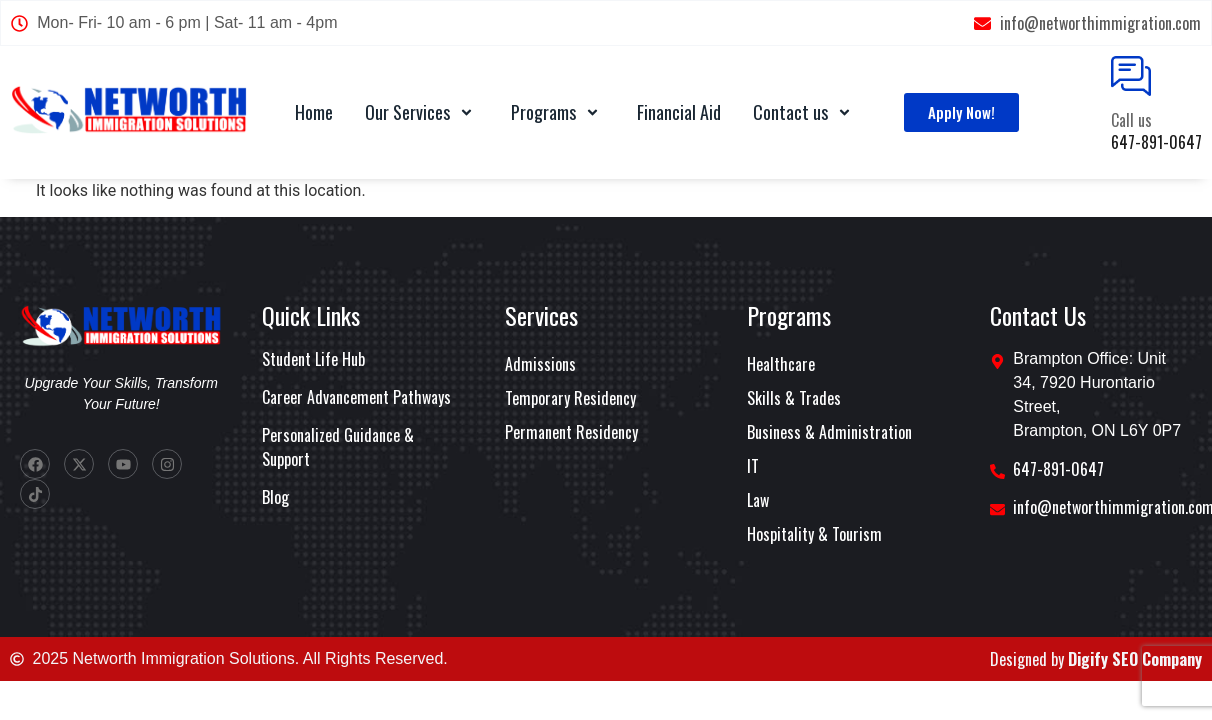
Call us (1131, 120)
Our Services (422, 112)
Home (314, 112)
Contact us (805, 112)
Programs (558, 112)
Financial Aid (679, 112)
